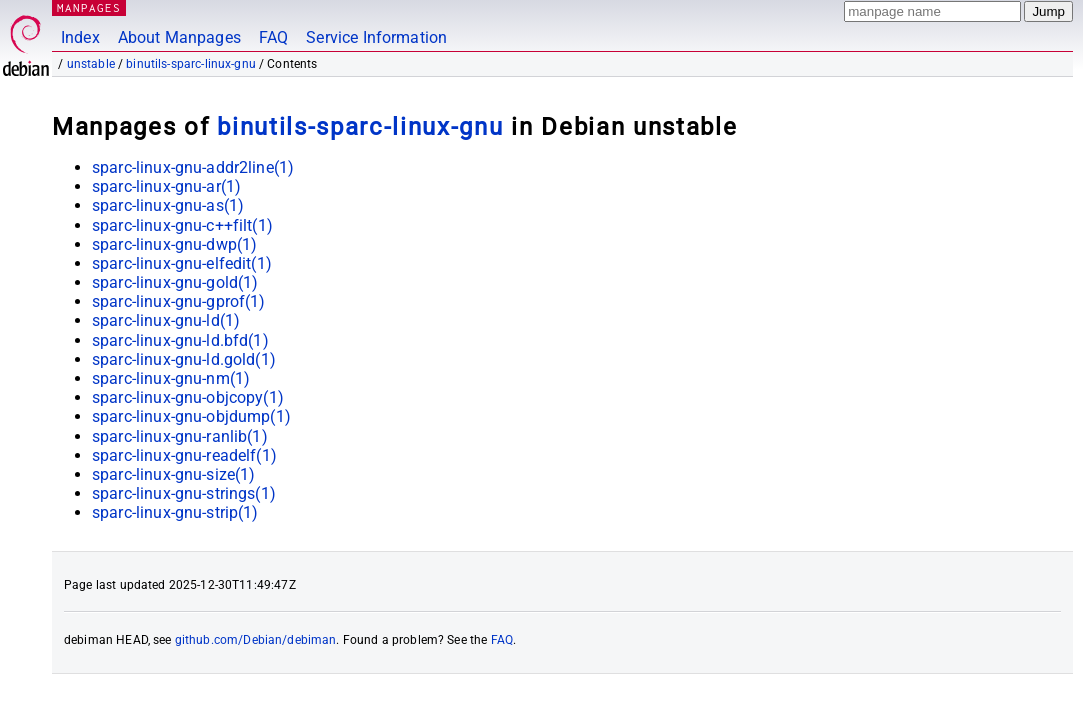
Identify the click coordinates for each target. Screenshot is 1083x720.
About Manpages (179, 37)
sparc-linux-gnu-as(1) (168, 205)
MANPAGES (89, 7)
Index (80, 37)
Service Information (376, 37)
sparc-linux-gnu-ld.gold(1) (184, 359)
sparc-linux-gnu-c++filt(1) (182, 225)
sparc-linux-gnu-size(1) (173, 474)
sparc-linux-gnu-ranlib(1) (180, 436)
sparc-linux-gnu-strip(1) (175, 512)
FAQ (273, 37)
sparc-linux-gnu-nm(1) (171, 378)
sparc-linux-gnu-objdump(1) (191, 416)
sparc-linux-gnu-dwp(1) (174, 244)
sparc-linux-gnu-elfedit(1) (182, 263)
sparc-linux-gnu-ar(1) (166, 186)
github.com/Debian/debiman (256, 640)
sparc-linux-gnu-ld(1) (166, 320)
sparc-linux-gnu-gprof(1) (179, 301)
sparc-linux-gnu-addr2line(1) (193, 167)
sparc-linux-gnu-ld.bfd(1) (180, 340)
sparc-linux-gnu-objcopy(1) (188, 397)
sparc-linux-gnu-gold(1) (175, 282)
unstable (91, 64)
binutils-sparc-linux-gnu (191, 64)
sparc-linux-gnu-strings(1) (184, 493)
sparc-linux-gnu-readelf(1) (184, 455)
